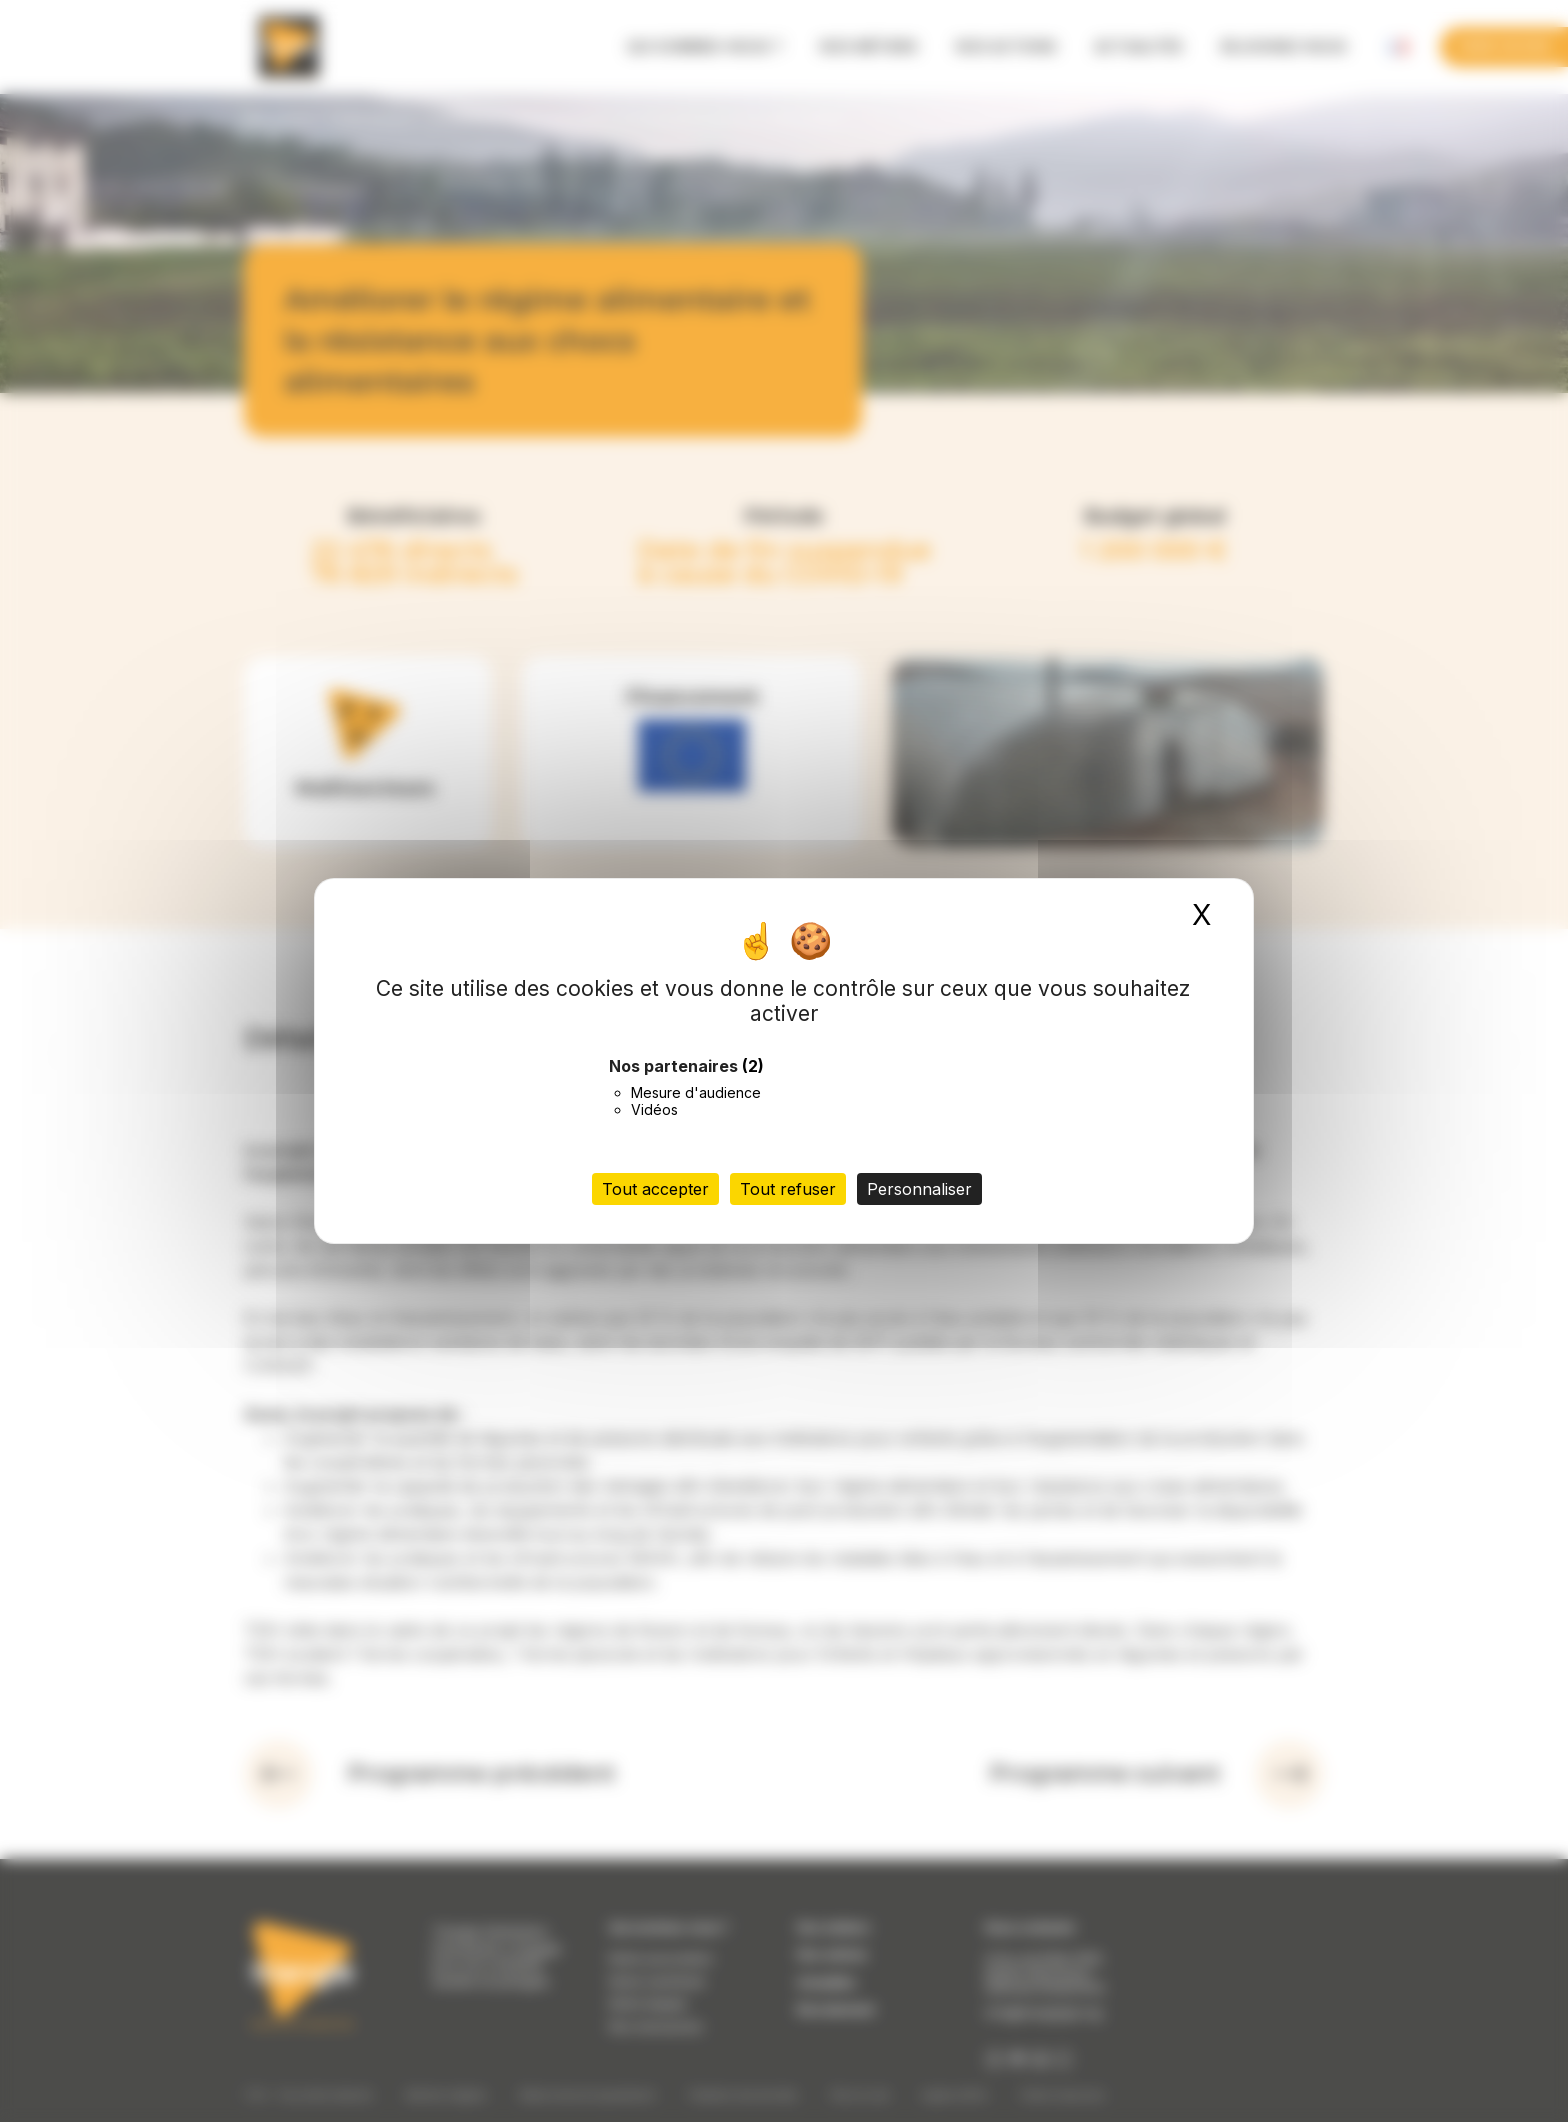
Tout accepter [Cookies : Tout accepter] (655, 1189)
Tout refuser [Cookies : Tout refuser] (788, 1189)
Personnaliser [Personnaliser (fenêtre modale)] (919, 1189)
